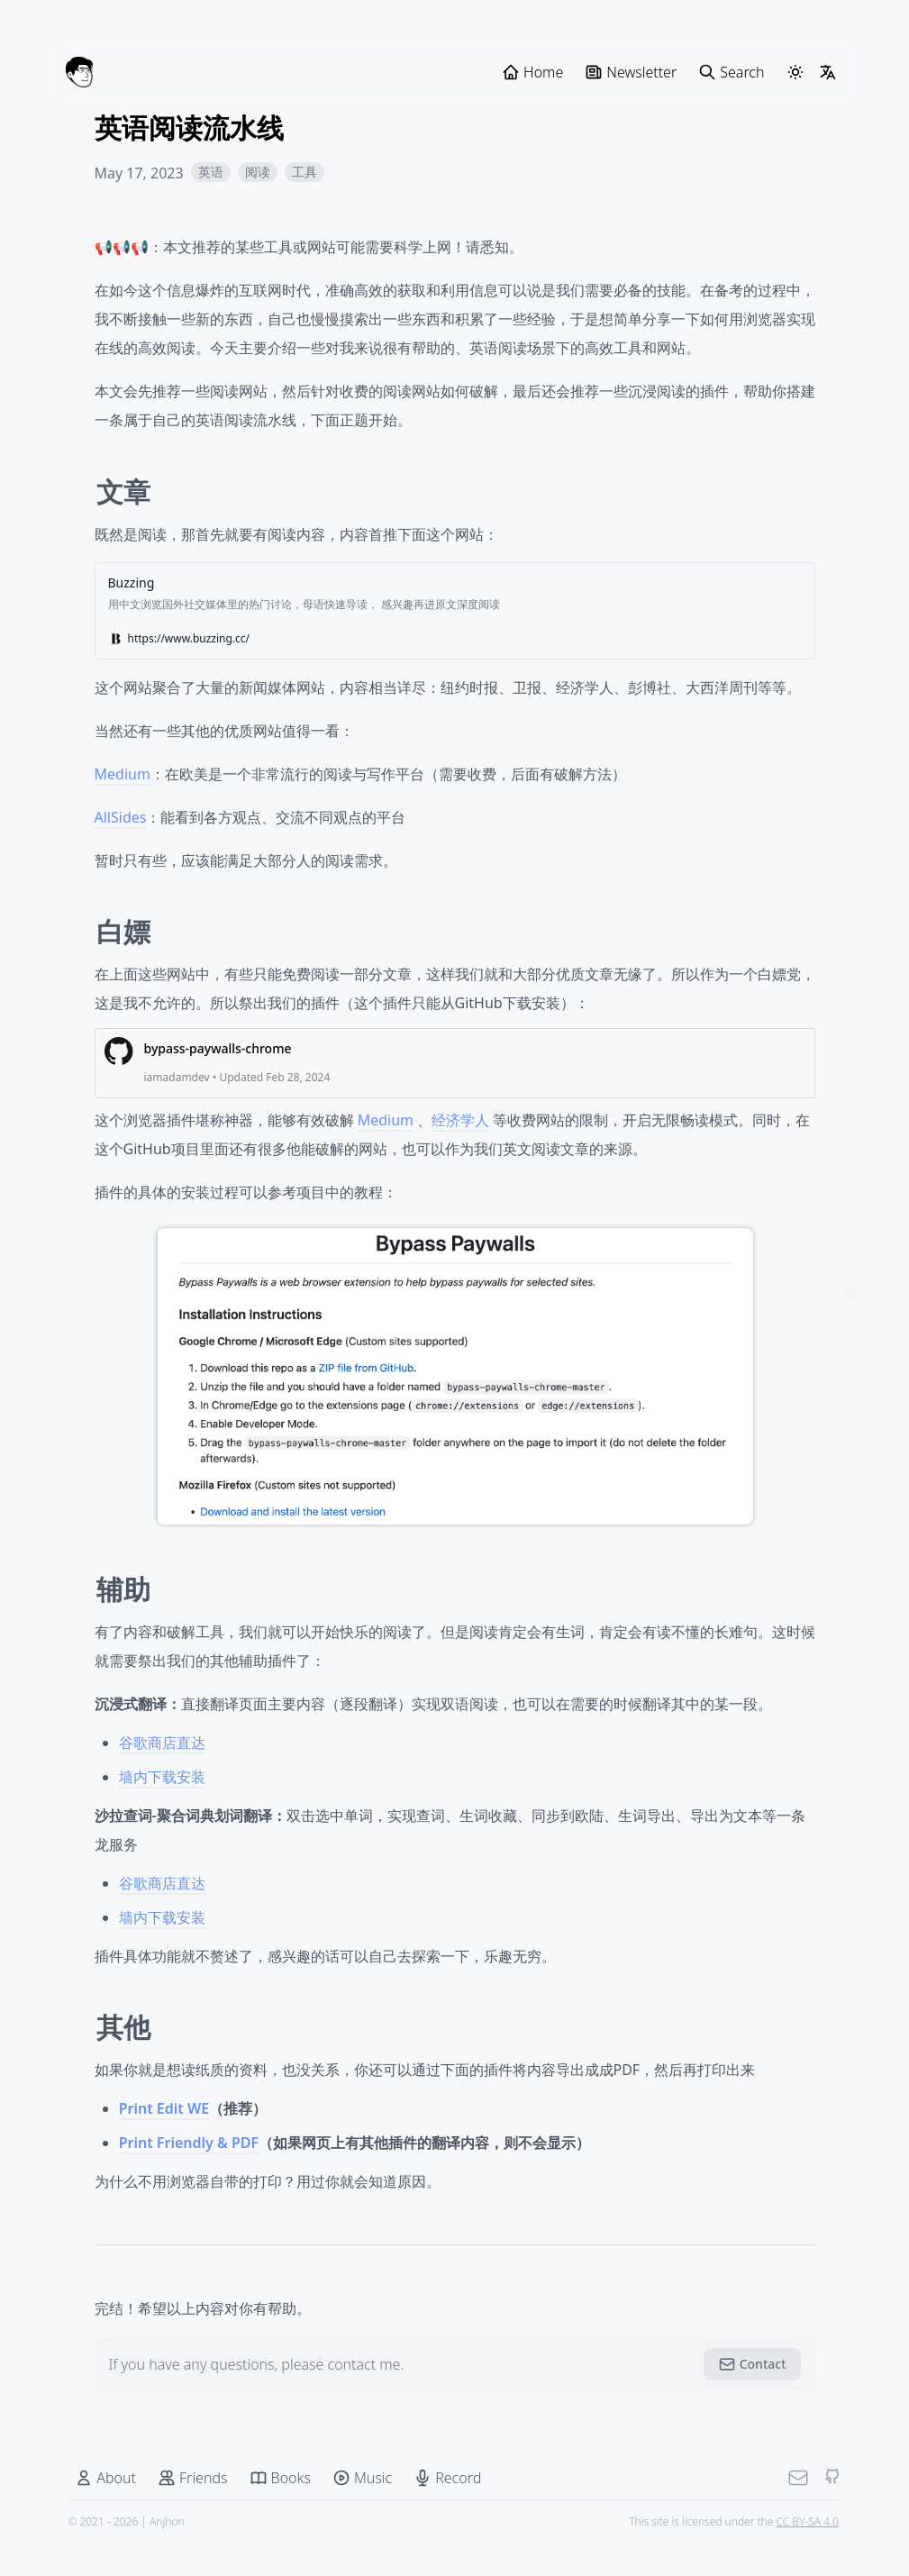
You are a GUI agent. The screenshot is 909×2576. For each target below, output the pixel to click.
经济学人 (460, 1152)
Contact (752, 2397)
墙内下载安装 (162, 1808)
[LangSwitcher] (828, 72)
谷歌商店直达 (162, 1774)
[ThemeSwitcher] (795, 72)
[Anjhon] (79, 72)
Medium (122, 805)
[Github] (821, 2510)
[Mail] (786, 2510)
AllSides (121, 849)
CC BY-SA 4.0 (795, 2554)
